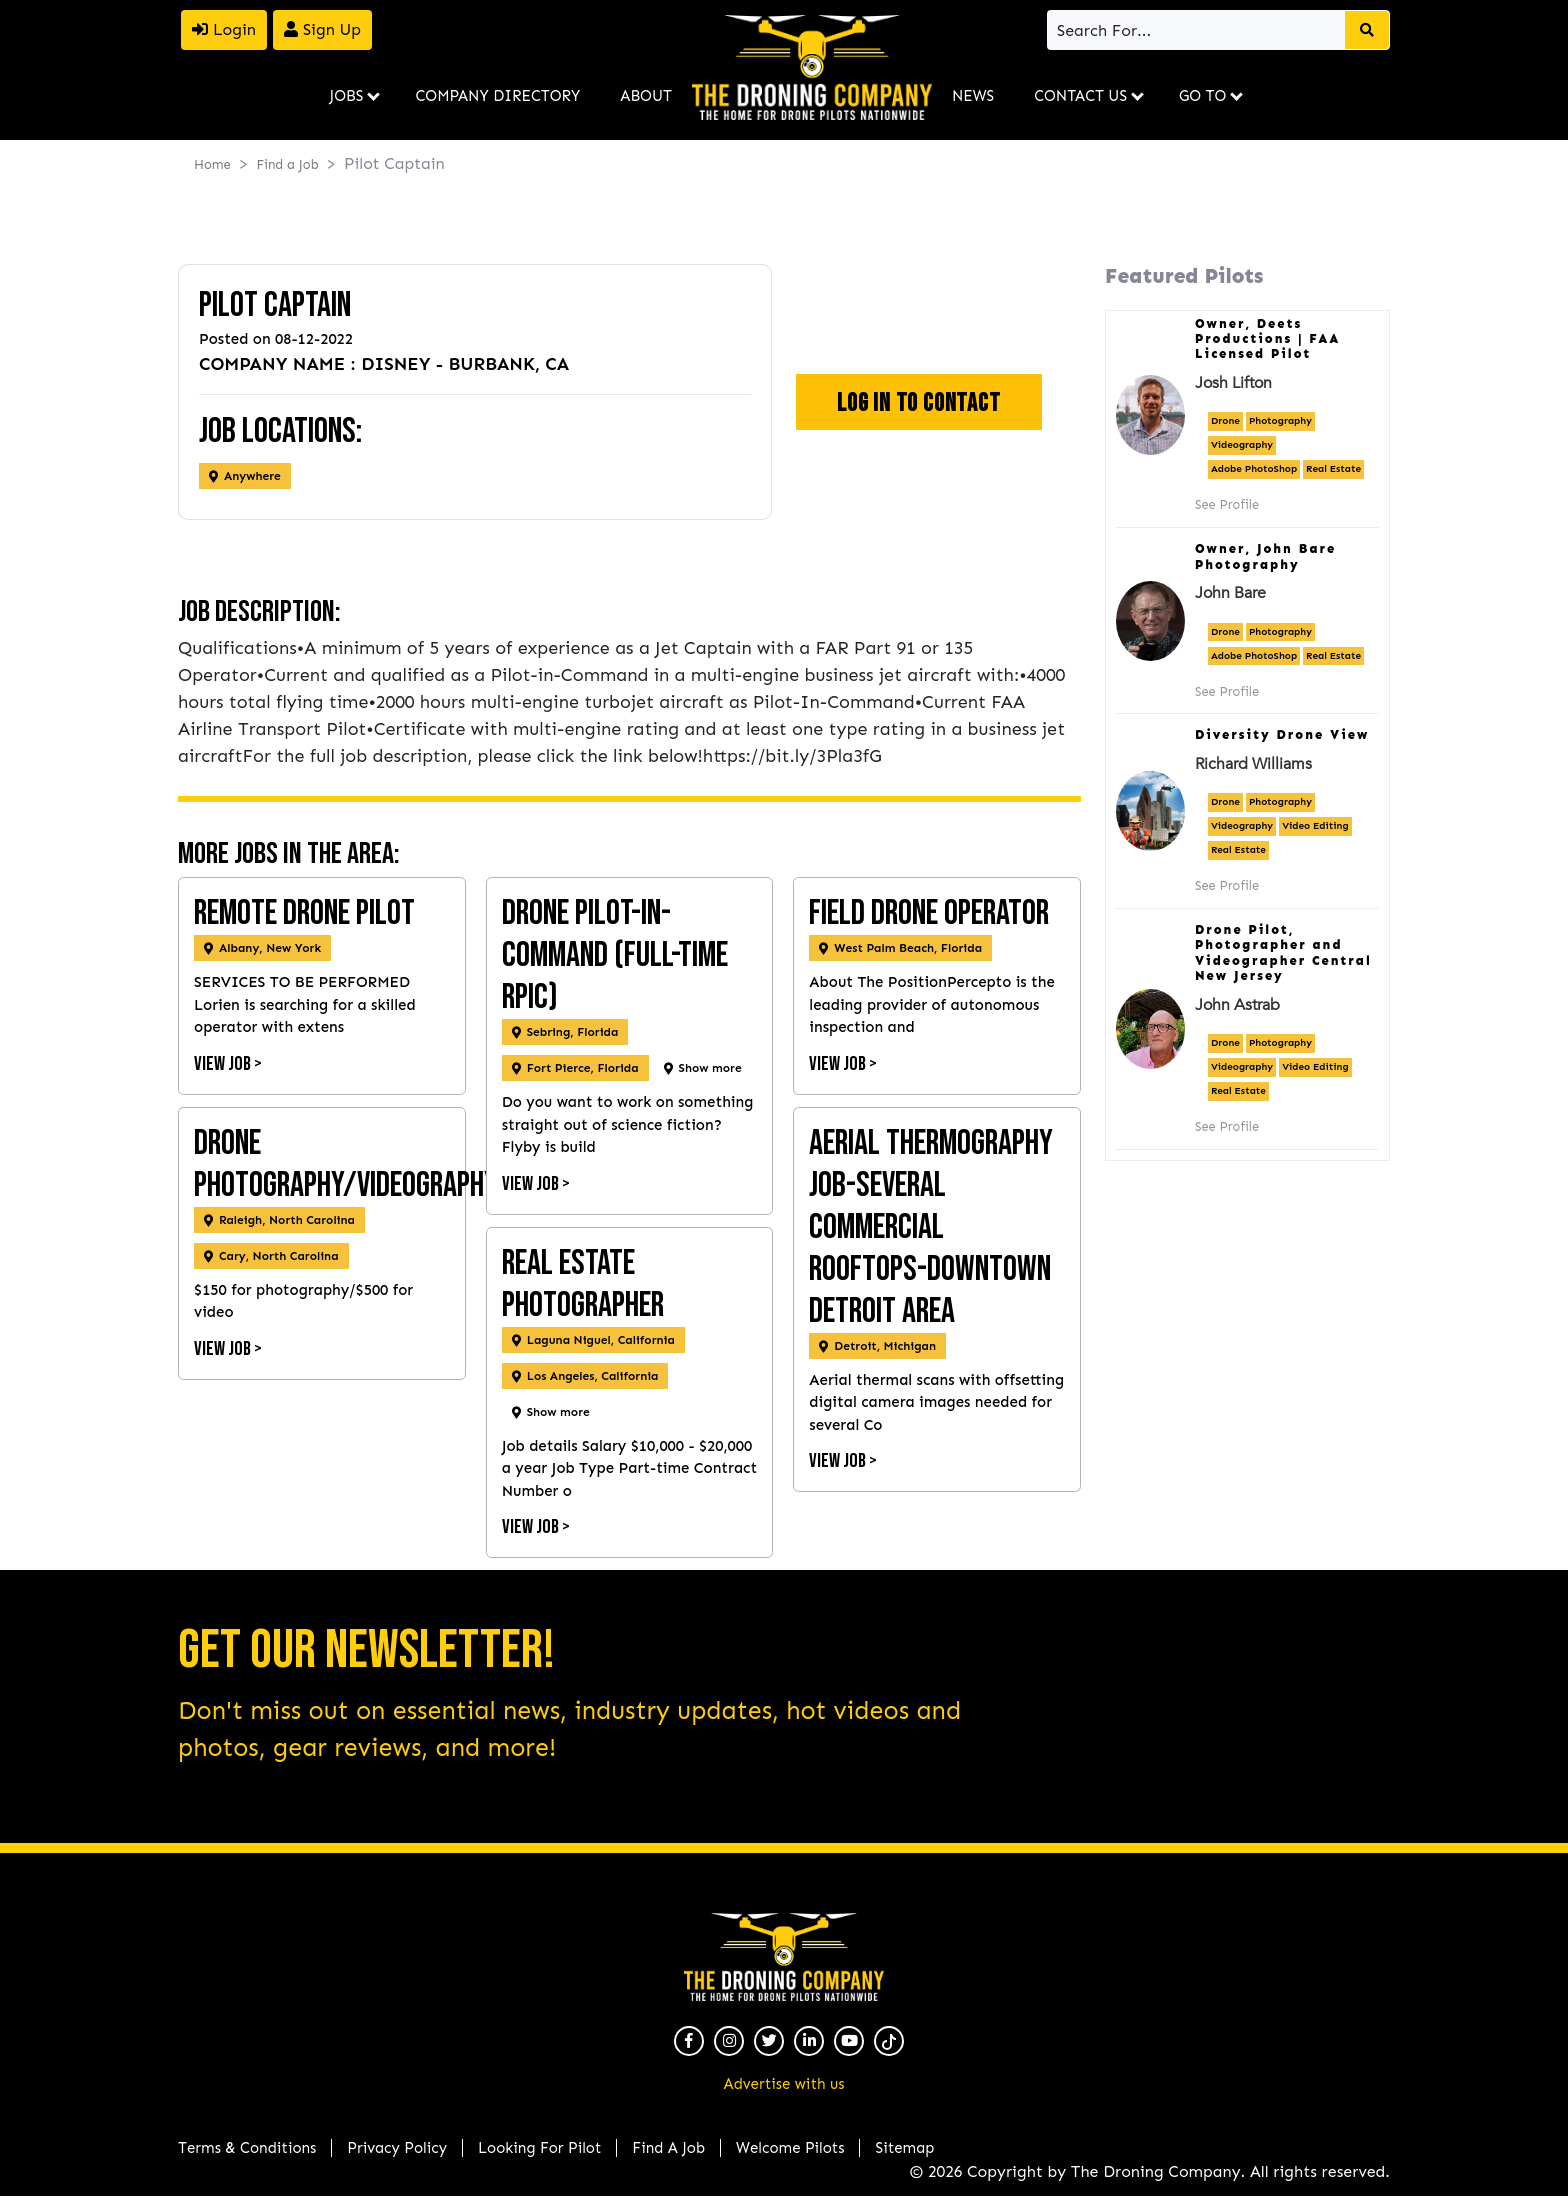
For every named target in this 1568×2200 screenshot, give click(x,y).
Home (212, 164)
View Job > (228, 1064)
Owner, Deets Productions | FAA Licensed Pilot (1268, 339)
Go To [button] (1202, 96)
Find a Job (287, 164)
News (973, 96)
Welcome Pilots (790, 2148)
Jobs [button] (347, 96)
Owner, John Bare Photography (1265, 556)
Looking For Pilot (539, 2148)
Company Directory (497, 96)
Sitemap (904, 2148)
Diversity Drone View (1282, 734)
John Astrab (1237, 1005)
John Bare (1230, 593)
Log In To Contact (919, 403)
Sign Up (322, 29)
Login (224, 29)
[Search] (1197, 30)
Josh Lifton (1233, 383)
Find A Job (668, 2148)
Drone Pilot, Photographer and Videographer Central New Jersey (1283, 952)
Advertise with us (784, 2084)
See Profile (1227, 504)
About (646, 96)
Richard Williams (1253, 764)
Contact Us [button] (1080, 96)
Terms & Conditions (247, 2148)
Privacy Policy (397, 2148)
